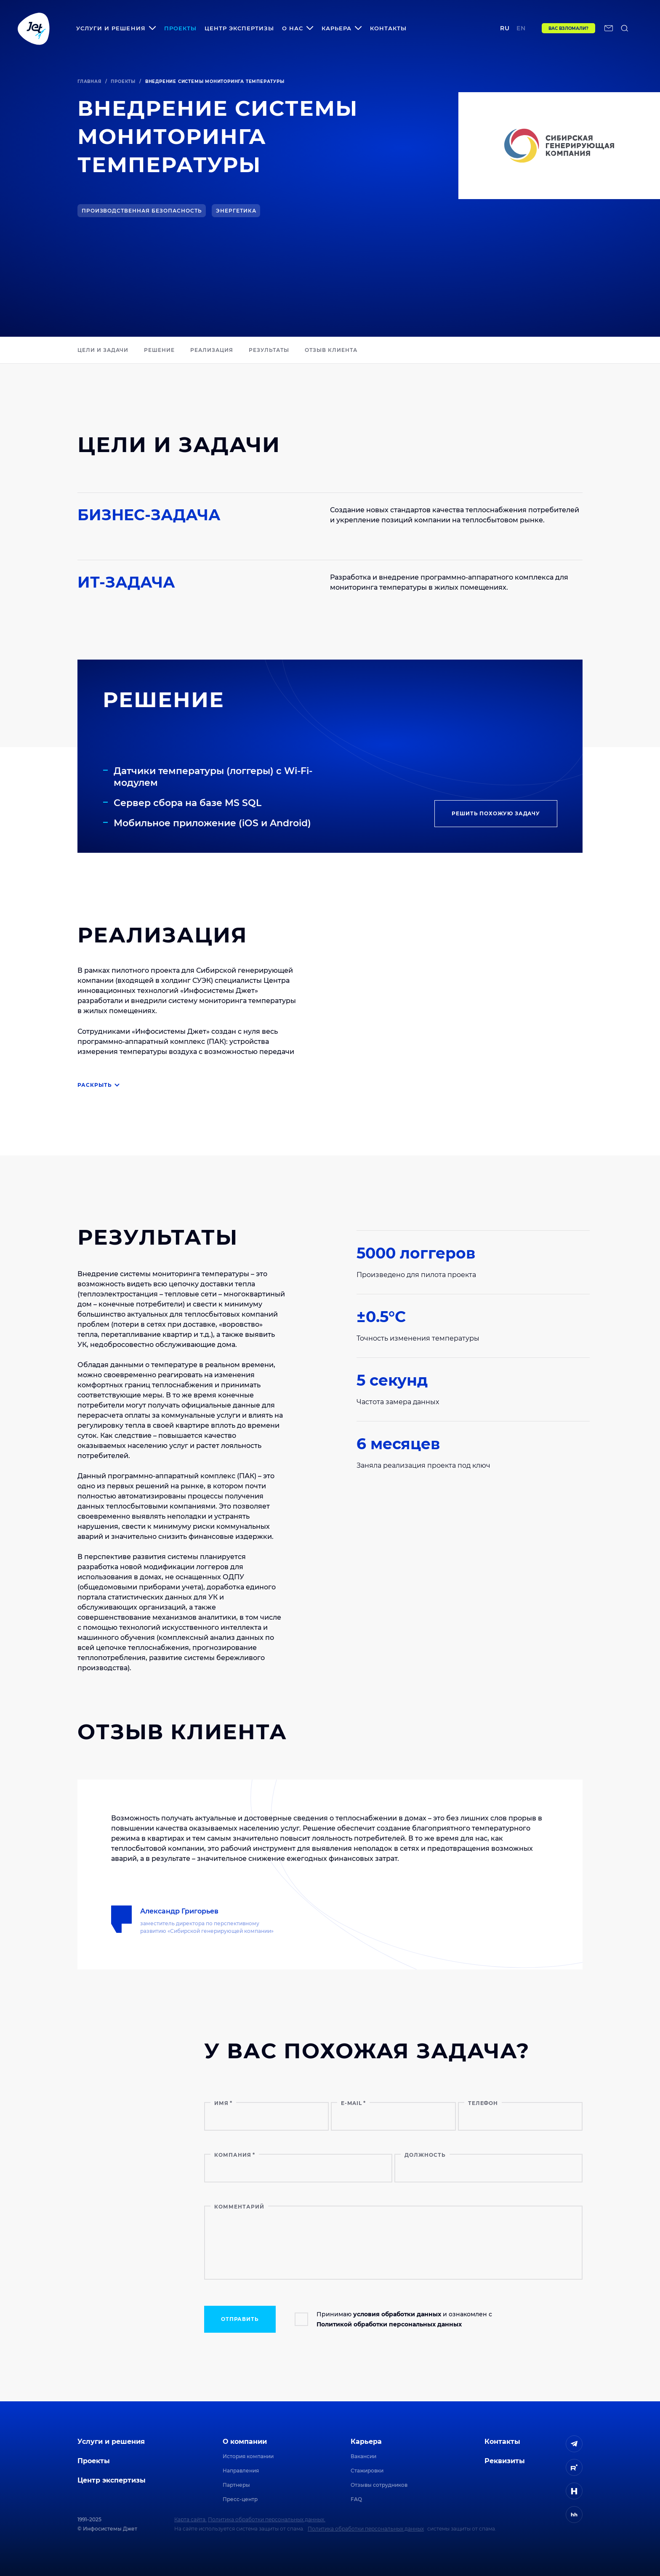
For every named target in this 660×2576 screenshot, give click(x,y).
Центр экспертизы (239, 28)
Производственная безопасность (142, 211)
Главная (89, 81)
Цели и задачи (102, 350)
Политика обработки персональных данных (366, 2528)
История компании (248, 2456)
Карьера (366, 2442)
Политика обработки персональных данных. (266, 2519)
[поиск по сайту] (625, 28)
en (521, 28)
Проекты (180, 28)
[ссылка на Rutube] (574, 2467)
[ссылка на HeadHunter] (574, 2514)
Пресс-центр (240, 2499)
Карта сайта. (190, 2519)
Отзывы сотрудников (379, 2485)
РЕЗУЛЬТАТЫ (269, 350)
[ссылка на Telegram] (574, 2443)
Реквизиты (504, 2461)
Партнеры (236, 2485)
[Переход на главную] (34, 28)
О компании (245, 2442)
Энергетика (236, 211)
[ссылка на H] (574, 2491)
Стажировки (367, 2470)
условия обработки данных (397, 2314)
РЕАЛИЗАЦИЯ (211, 350)
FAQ (356, 2499)
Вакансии (363, 2456)
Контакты (388, 28)
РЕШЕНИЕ (159, 350)
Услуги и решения (111, 2442)
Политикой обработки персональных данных (389, 2324)
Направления (241, 2470)
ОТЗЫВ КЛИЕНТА (331, 350)
